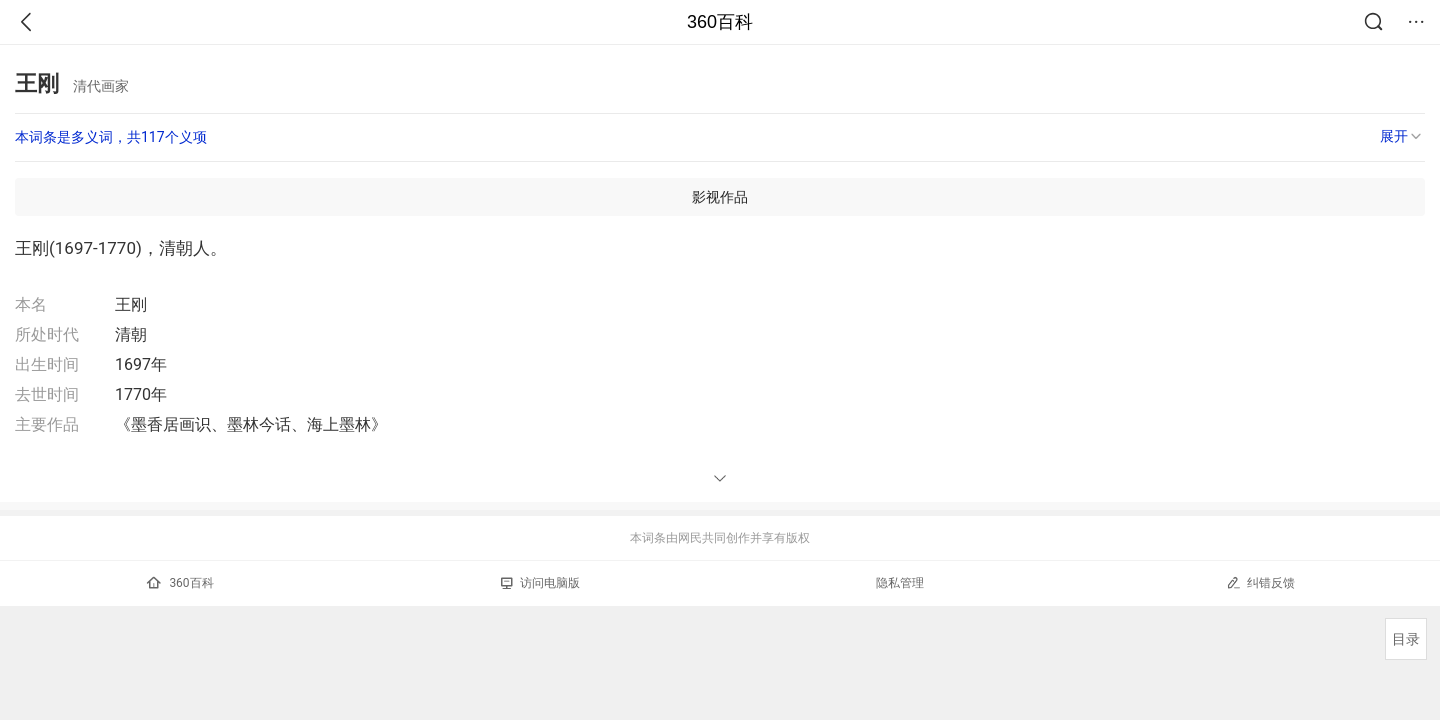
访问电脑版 (540, 583)
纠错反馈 (1260, 582)
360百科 (720, 22)
